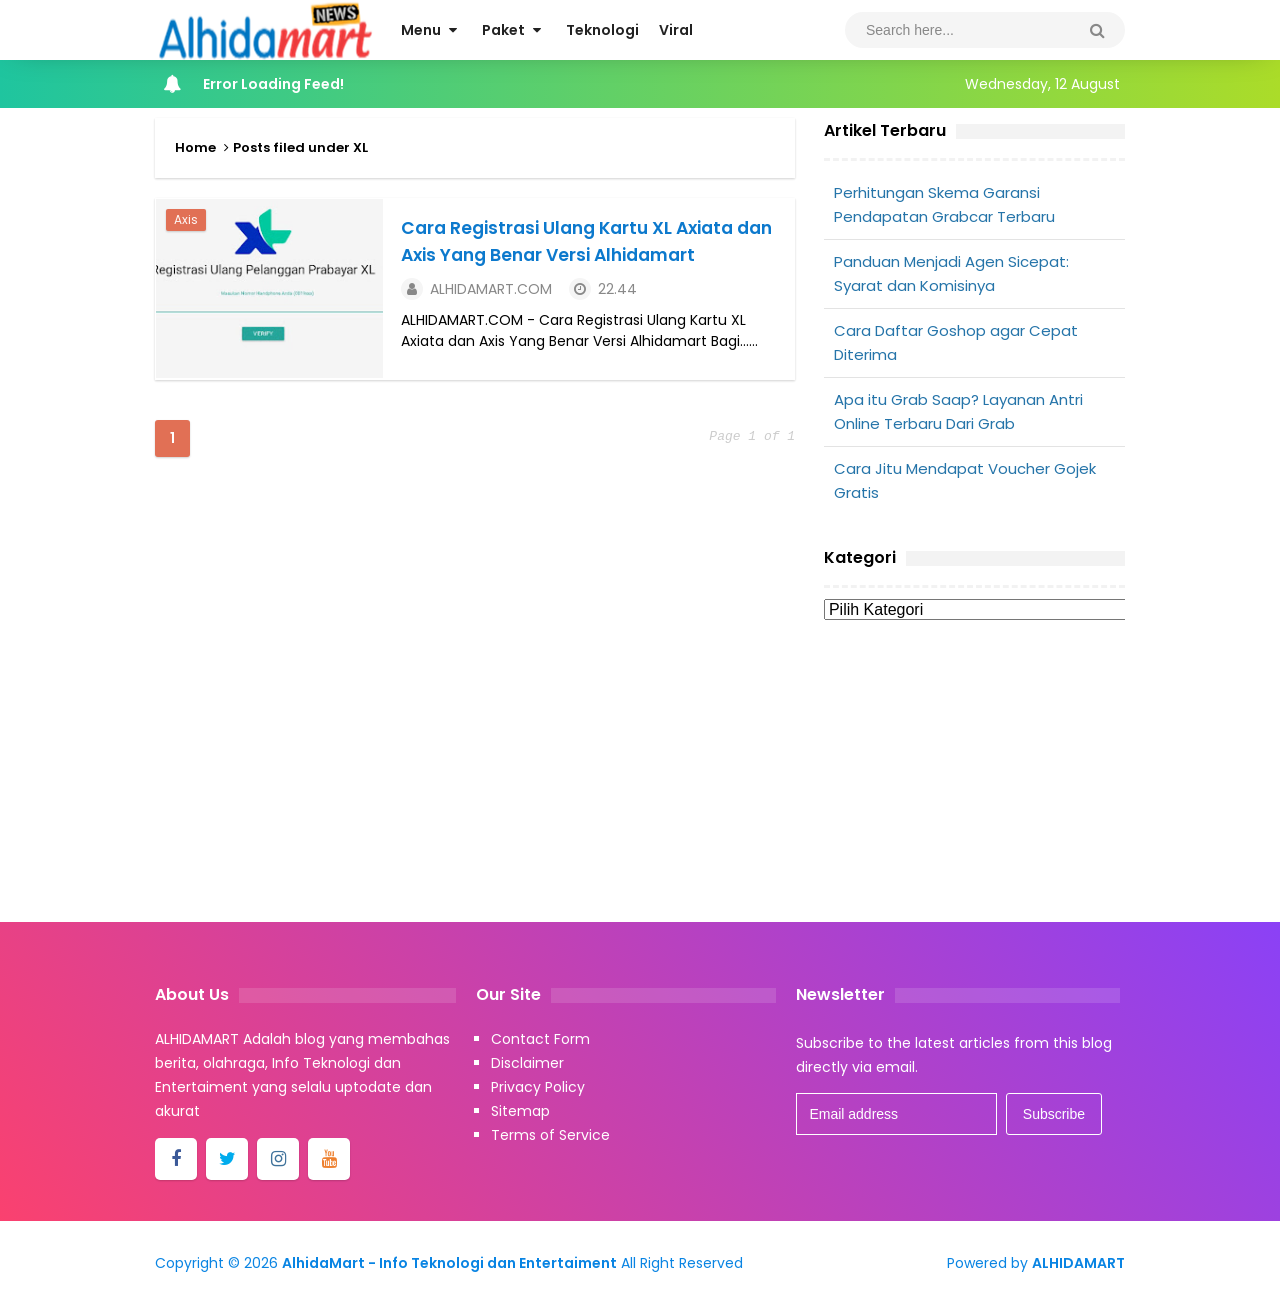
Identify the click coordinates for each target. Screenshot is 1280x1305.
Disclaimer (527, 1063)
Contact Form (540, 1039)
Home (195, 147)
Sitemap (520, 1111)
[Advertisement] (974, 787)
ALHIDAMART (1078, 1263)
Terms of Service (550, 1135)
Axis (185, 218)
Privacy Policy (538, 1087)
